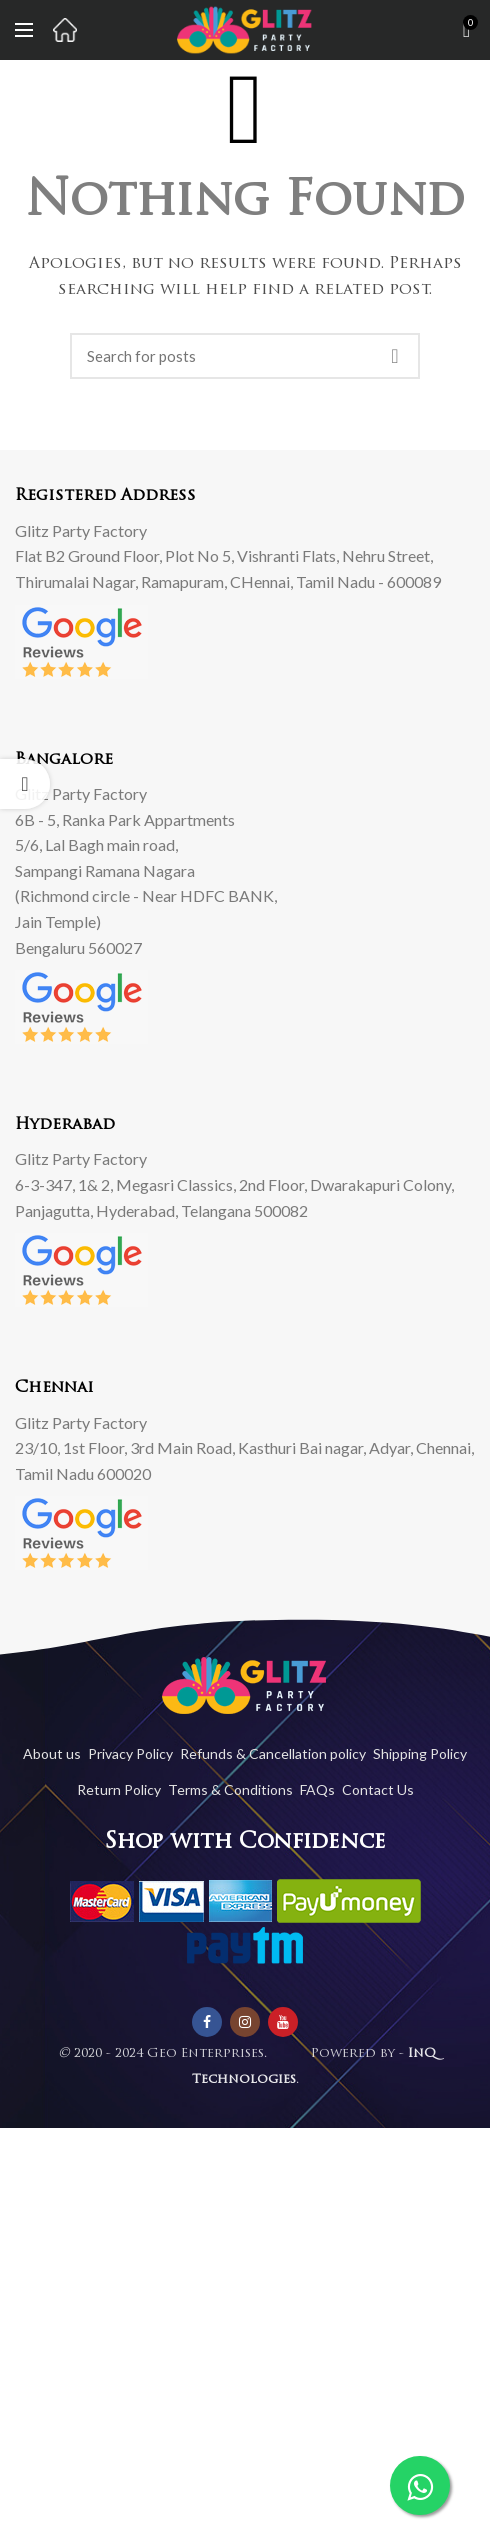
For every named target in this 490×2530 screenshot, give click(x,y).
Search (395, 356)
